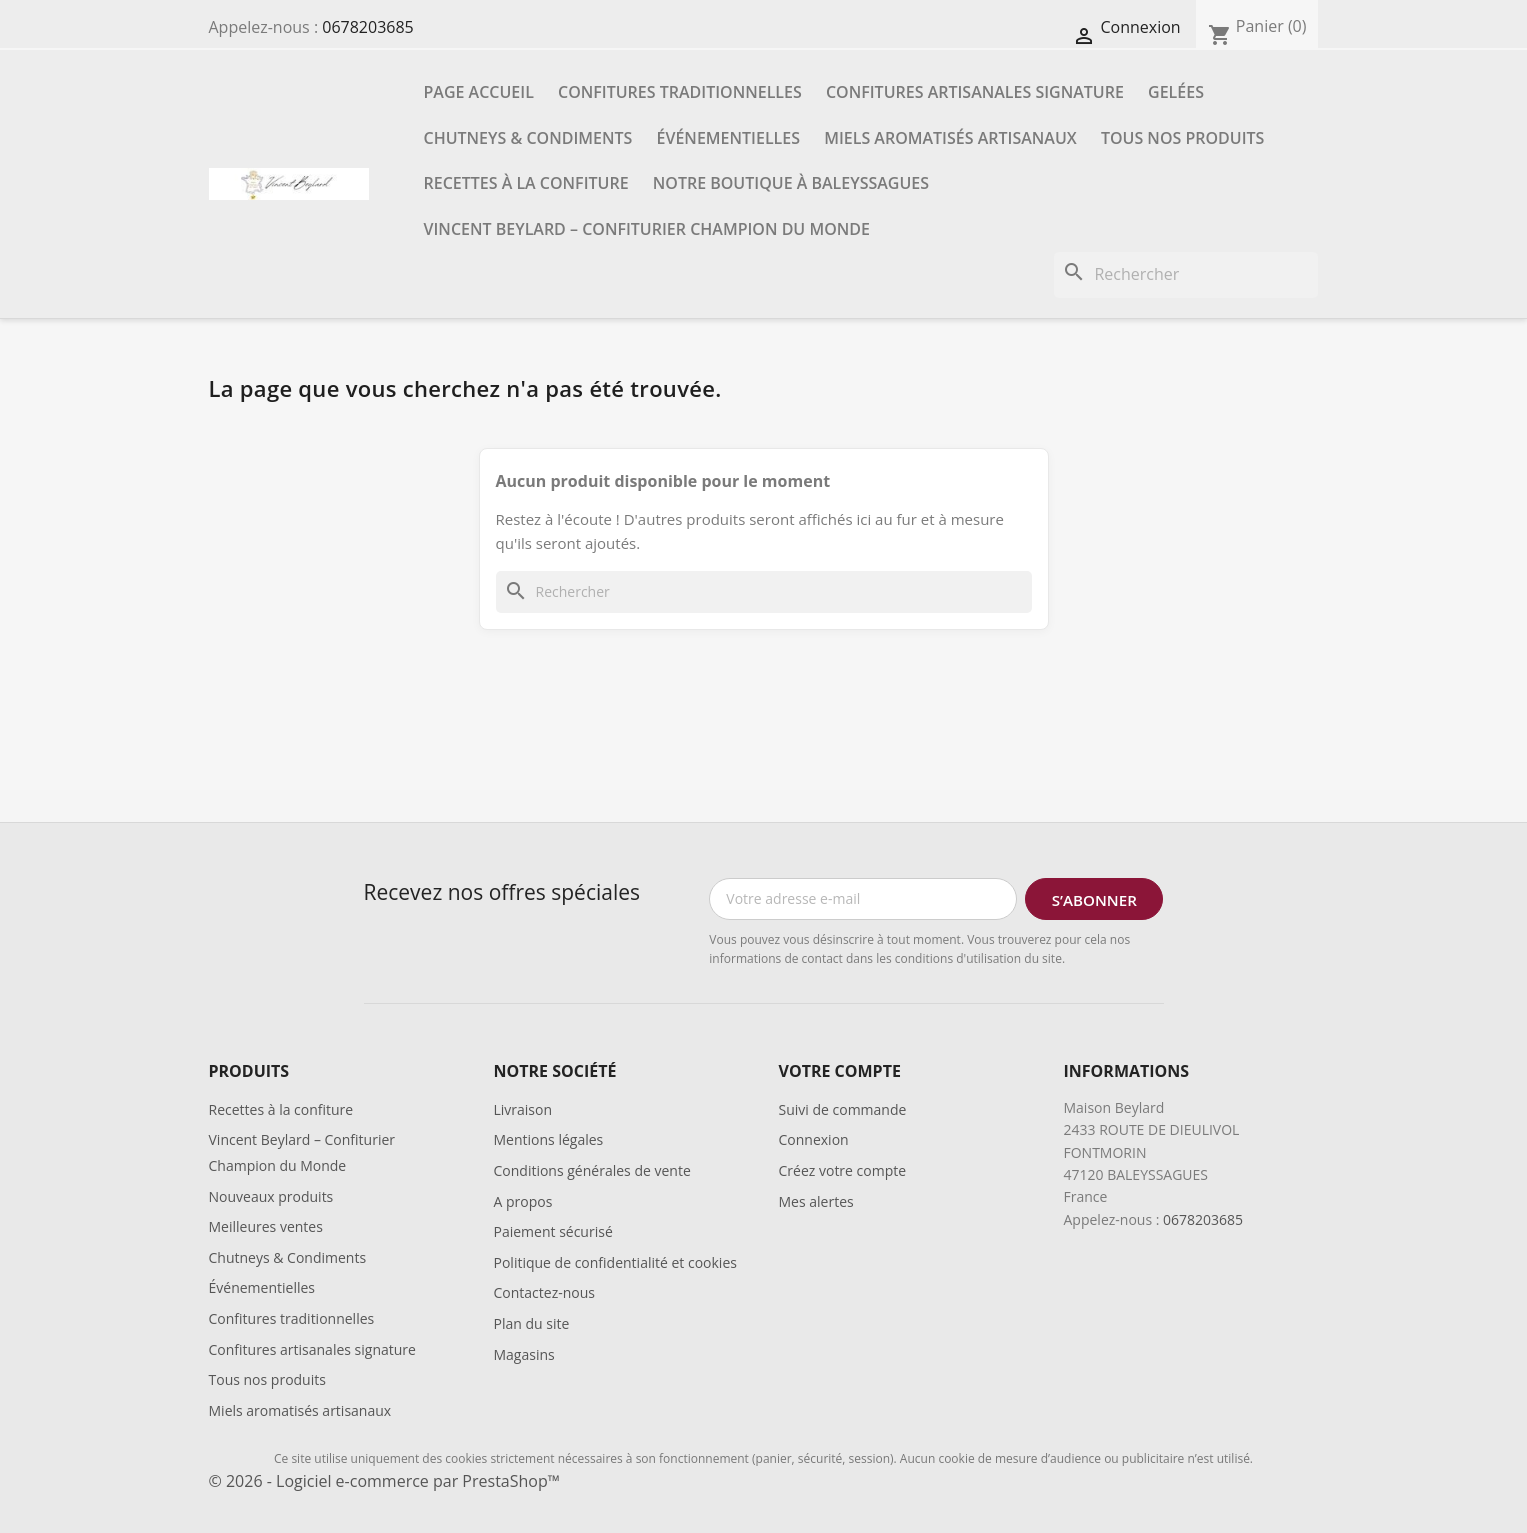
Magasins (524, 1354)
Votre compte (840, 1071)
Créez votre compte (843, 1170)
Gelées (1176, 92)
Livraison (523, 1109)
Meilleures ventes (266, 1226)
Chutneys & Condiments (528, 138)
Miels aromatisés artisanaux (950, 138)
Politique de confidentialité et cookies (615, 1262)
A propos (523, 1201)
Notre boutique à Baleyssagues (791, 183)
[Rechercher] (1186, 275)
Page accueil (479, 92)
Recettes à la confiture (526, 183)
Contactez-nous (545, 1292)
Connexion (814, 1139)
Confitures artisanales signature (975, 92)
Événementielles (728, 138)
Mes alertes (816, 1201)
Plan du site (532, 1323)
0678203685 (367, 27)
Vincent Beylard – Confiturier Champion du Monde (647, 229)
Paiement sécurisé (553, 1231)
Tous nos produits (1183, 138)
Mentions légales (549, 1139)
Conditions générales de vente (592, 1170)
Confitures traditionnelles (680, 92)
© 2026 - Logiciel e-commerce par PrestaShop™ (384, 1481)
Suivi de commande (843, 1109)
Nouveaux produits (271, 1196)
